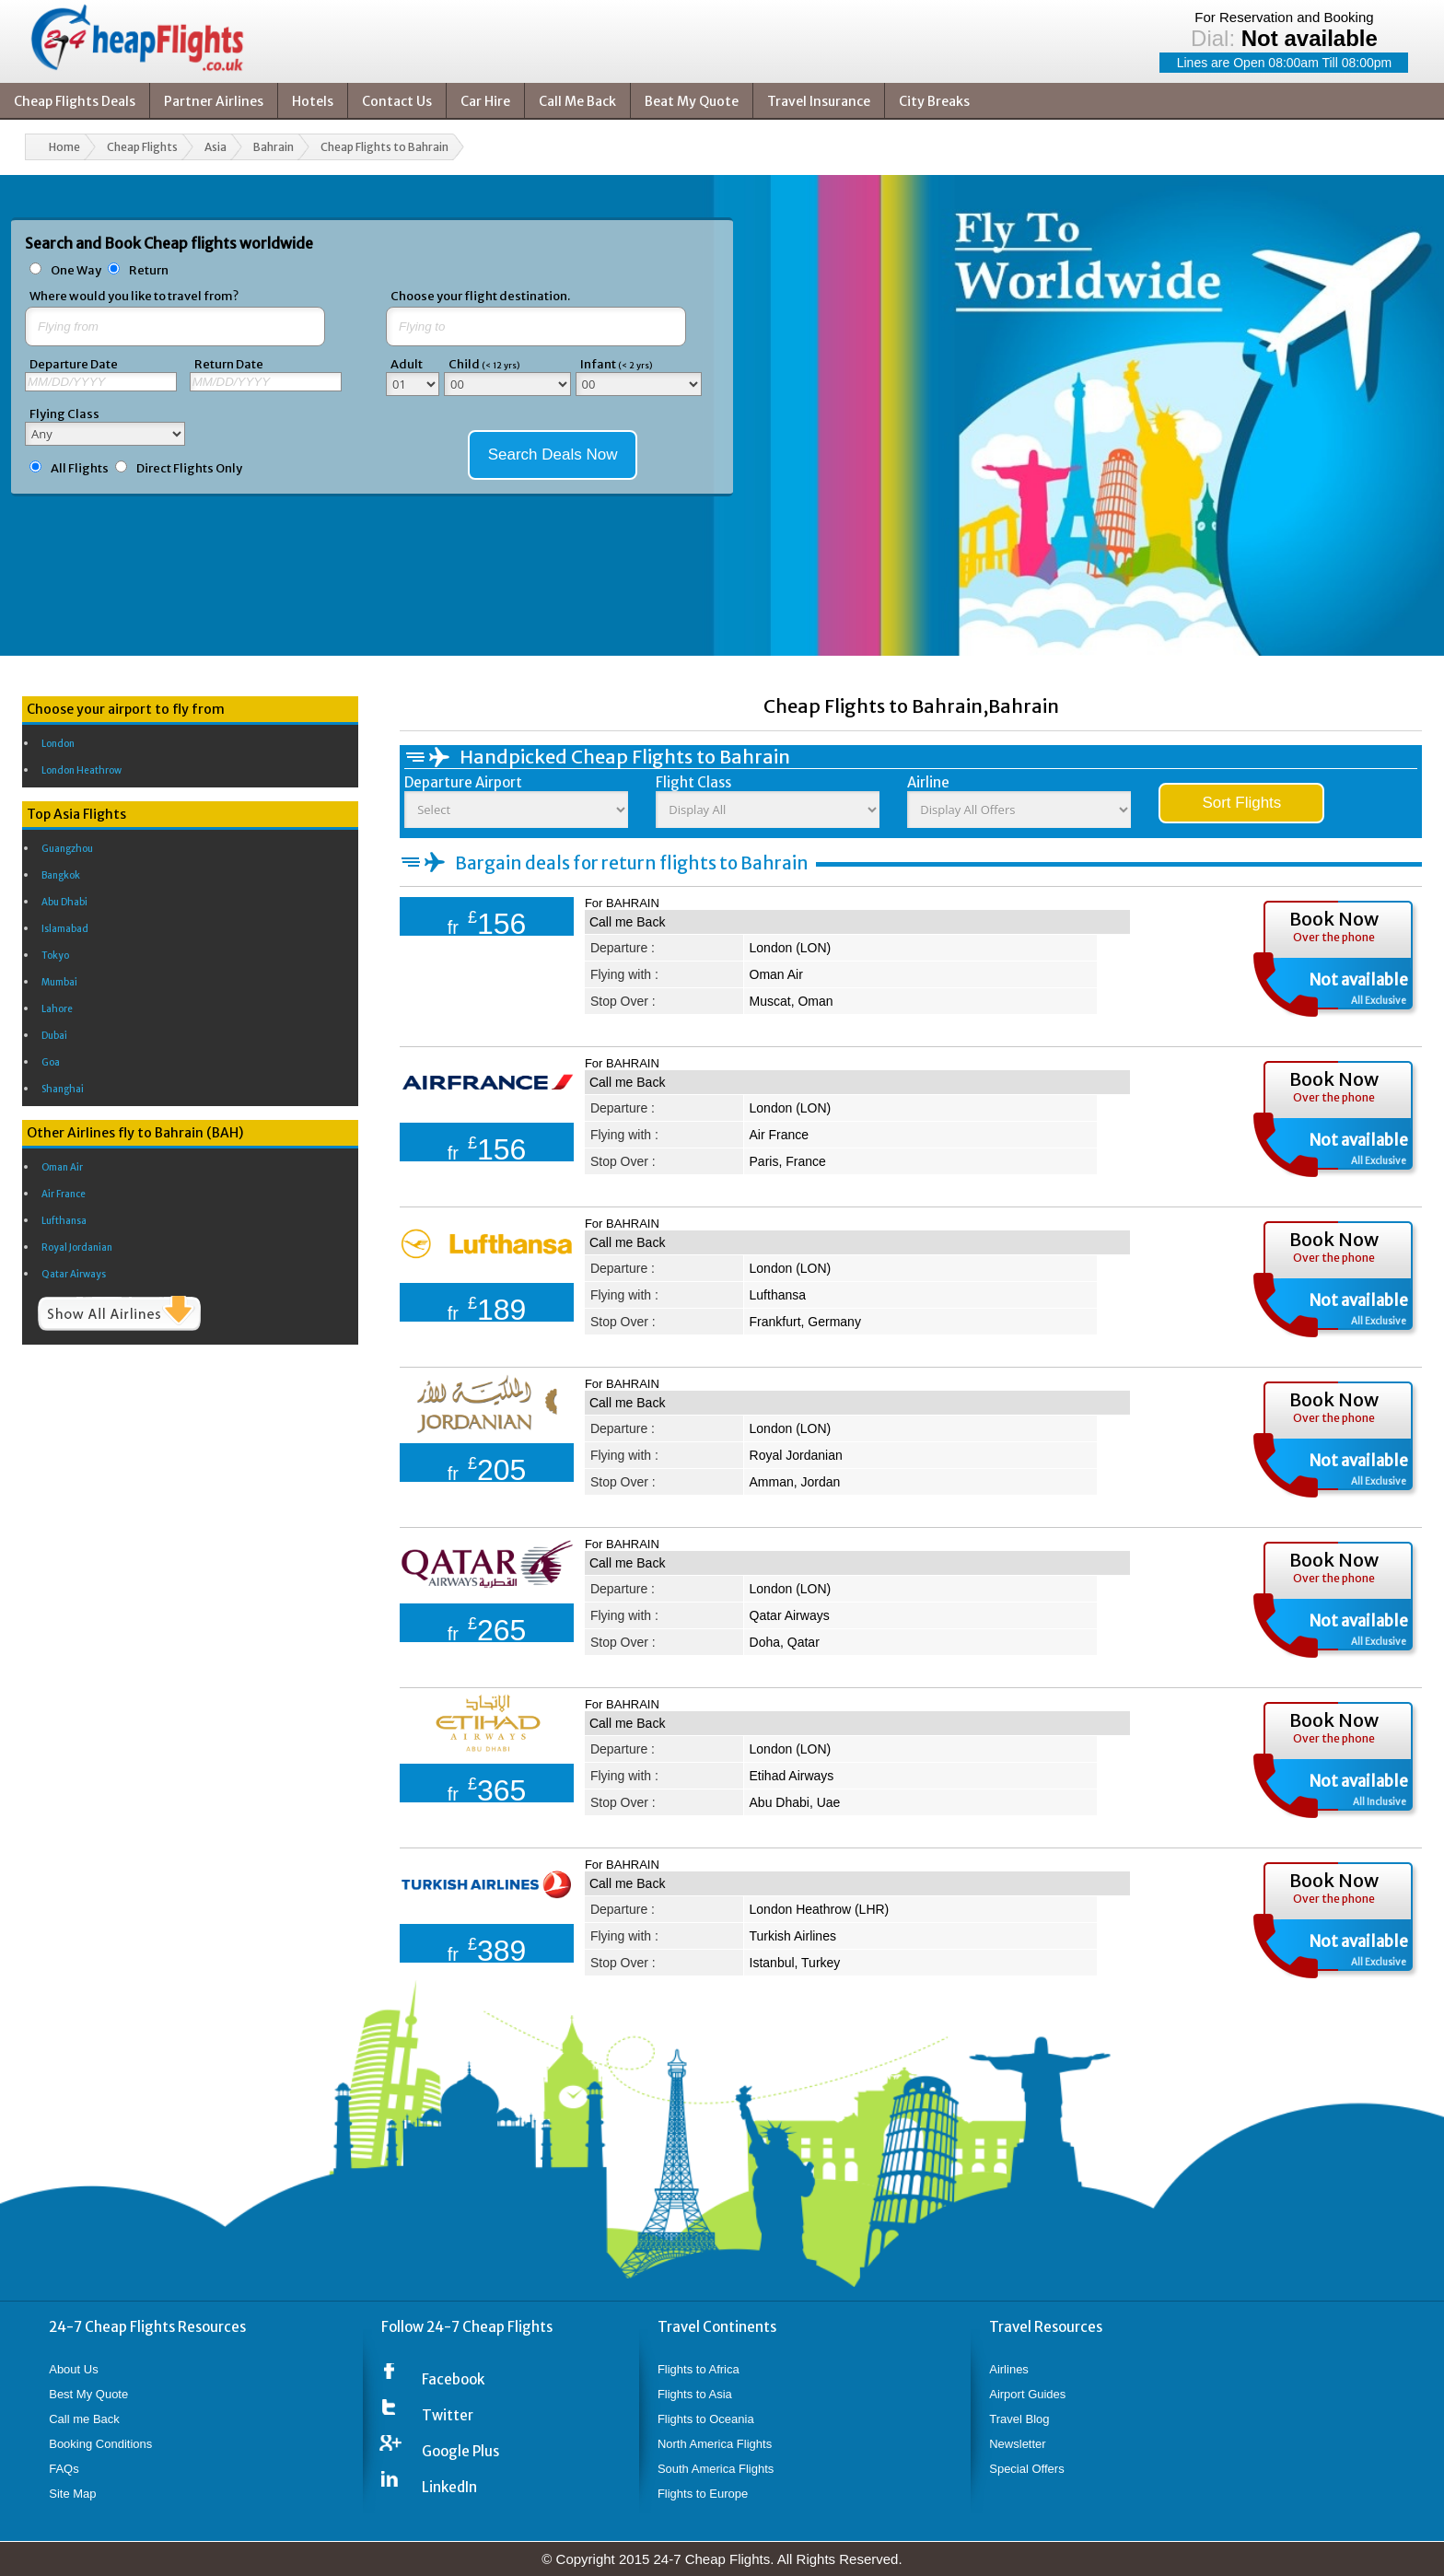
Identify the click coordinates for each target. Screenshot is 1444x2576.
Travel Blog (1019, 2419)
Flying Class (64, 414)
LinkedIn (449, 2487)
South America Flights (716, 2469)
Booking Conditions (100, 2444)
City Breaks (934, 101)
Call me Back (627, 922)
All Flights (80, 468)
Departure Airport (463, 782)
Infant (616, 364)
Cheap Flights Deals (74, 101)
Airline (928, 782)
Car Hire (485, 101)
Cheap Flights (142, 147)
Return (149, 270)
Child (483, 364)
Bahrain (273, 147)
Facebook (453, 2379)
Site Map (72, 2493)
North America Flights (715, 2444)
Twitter (447, 2415)
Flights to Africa (698, 2369)
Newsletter (1017, 2444)
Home (64, 147)
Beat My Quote (692, 101)
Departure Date (73, 364)
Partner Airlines (213, 101)
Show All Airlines (119, 1313)
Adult (406, 364)
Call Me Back (577, 101)
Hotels (312, 101)
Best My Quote (88, 2394)
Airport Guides (1027, 2394)
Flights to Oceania (706, 2419)
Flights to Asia (695, 2394)
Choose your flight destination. (480, 296)
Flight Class (693, 782)
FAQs (64, 2469)
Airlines (1009, 2369)
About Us (73, 2369)
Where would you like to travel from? (134, 296)
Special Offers (1026, 2469)
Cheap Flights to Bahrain (384, 147)
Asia (215, 147)
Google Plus (460, 2451)
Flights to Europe (703, 2493)
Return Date (228, 364)
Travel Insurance (818, 101)
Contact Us (397, 101)
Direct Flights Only (189, 468)
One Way (77, 270)
